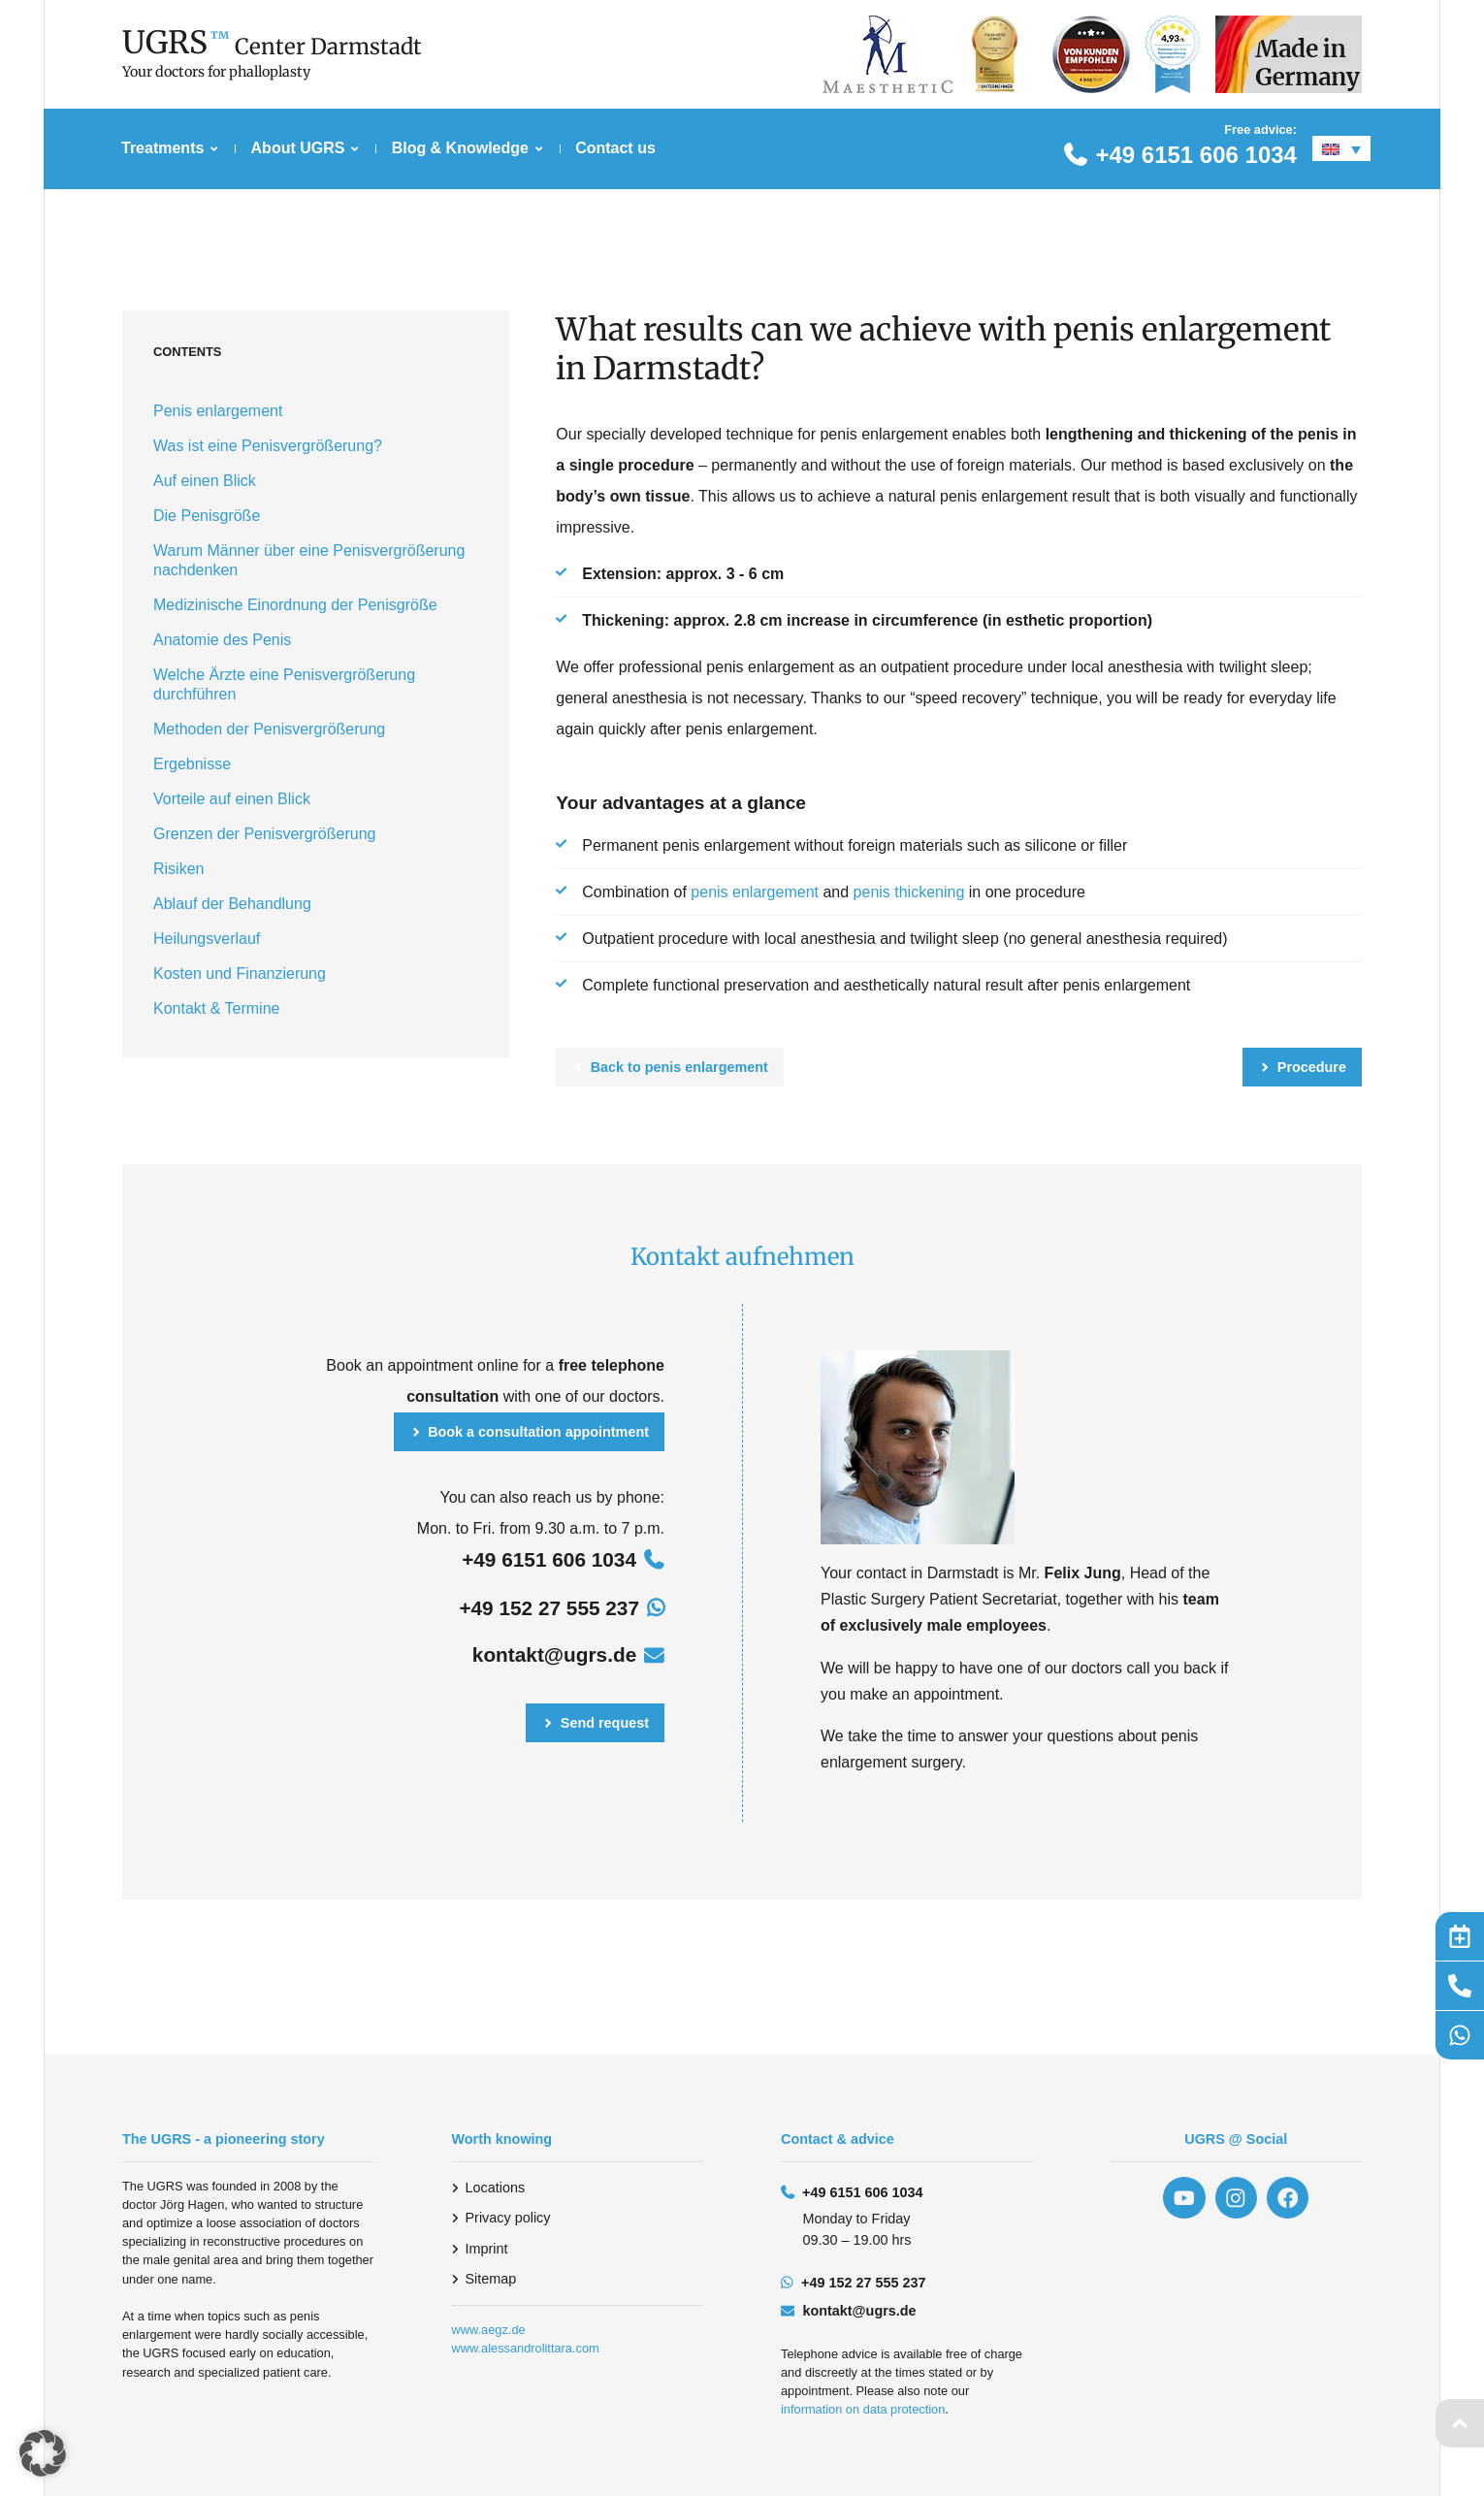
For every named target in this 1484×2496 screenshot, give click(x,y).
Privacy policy (508, 2217)
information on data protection (863, 2409)
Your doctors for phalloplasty (216, 72)
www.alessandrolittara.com (525, 2348)
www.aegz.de (489, 2329)
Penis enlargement (217, 411)
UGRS (165, 42)
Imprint (487, 2248)
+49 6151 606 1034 (1196, 155)
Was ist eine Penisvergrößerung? (267, 446)
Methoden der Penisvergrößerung (269, 729)
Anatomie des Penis (222, 640)
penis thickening (909, 892)
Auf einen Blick (204, 480)
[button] (42, 2453)
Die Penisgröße (206, 515)
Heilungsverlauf (206, 938)
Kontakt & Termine (216, 1008)
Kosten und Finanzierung (239, 973)
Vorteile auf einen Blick (231, 799)
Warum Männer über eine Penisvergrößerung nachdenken (309, 560)
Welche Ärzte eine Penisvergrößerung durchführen (284, 684)
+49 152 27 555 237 (549, 1608)
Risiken (178, 868)
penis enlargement (755, 892)
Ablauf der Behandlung (232, 903)
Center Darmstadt (328, 46)
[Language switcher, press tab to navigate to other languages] (1341, 148)
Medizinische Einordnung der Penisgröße (295, 605)
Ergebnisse (192, 764)
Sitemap (491, 2278)
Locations (496, 2187)
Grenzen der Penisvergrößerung (264, 834)
